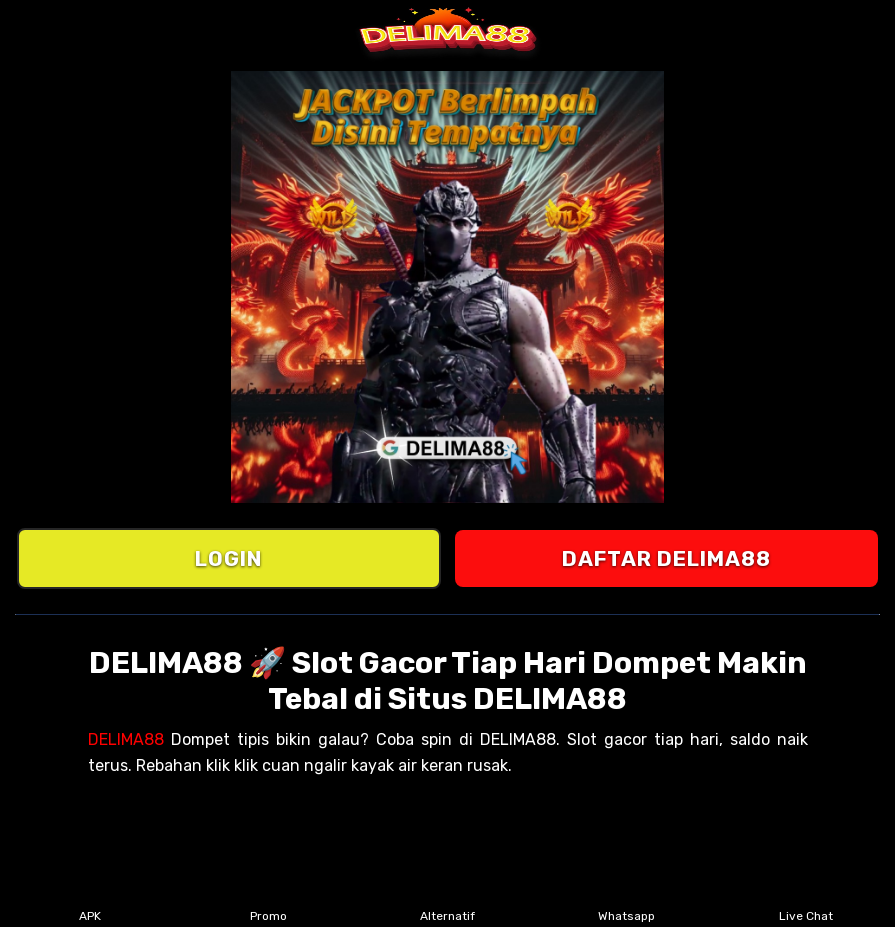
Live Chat (806, 903)
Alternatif (447, 903)
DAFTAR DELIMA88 (666, 558)
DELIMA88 (126, 739)
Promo (268, 903)
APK (89, 903)
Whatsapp (626, 903)
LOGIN (228, 558)
